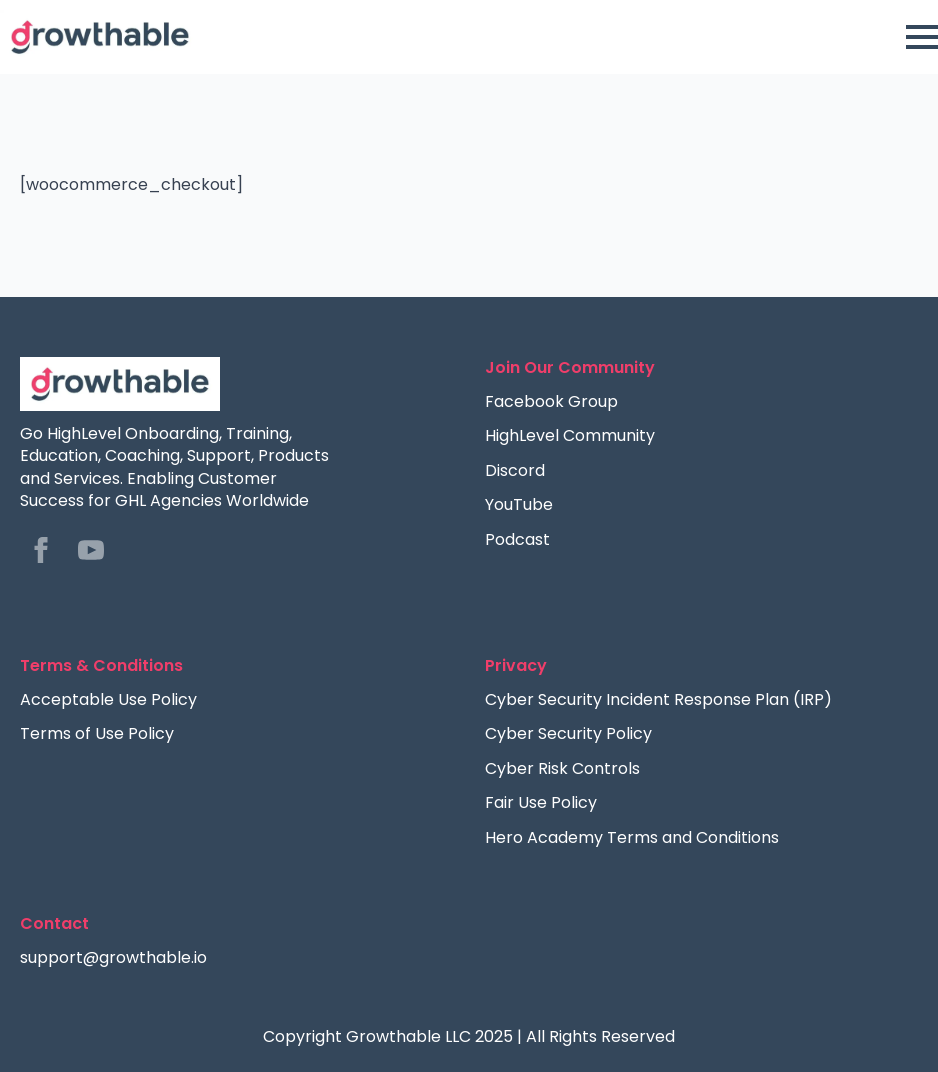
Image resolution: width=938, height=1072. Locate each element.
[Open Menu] (922, 37)
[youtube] (91, 550)
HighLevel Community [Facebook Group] (570, 436)
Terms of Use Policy (97, 734)
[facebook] (41, 550)
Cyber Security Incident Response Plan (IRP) (658, 700)
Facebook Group (551, 402)
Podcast (517, 540)
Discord (515, 471)
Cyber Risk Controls (562, 769)
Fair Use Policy (541, 803)
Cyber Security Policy (568, 734)
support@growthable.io (113, 958)
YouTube (519, 505)
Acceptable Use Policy (108, 700)
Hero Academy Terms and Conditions (632, 838)
